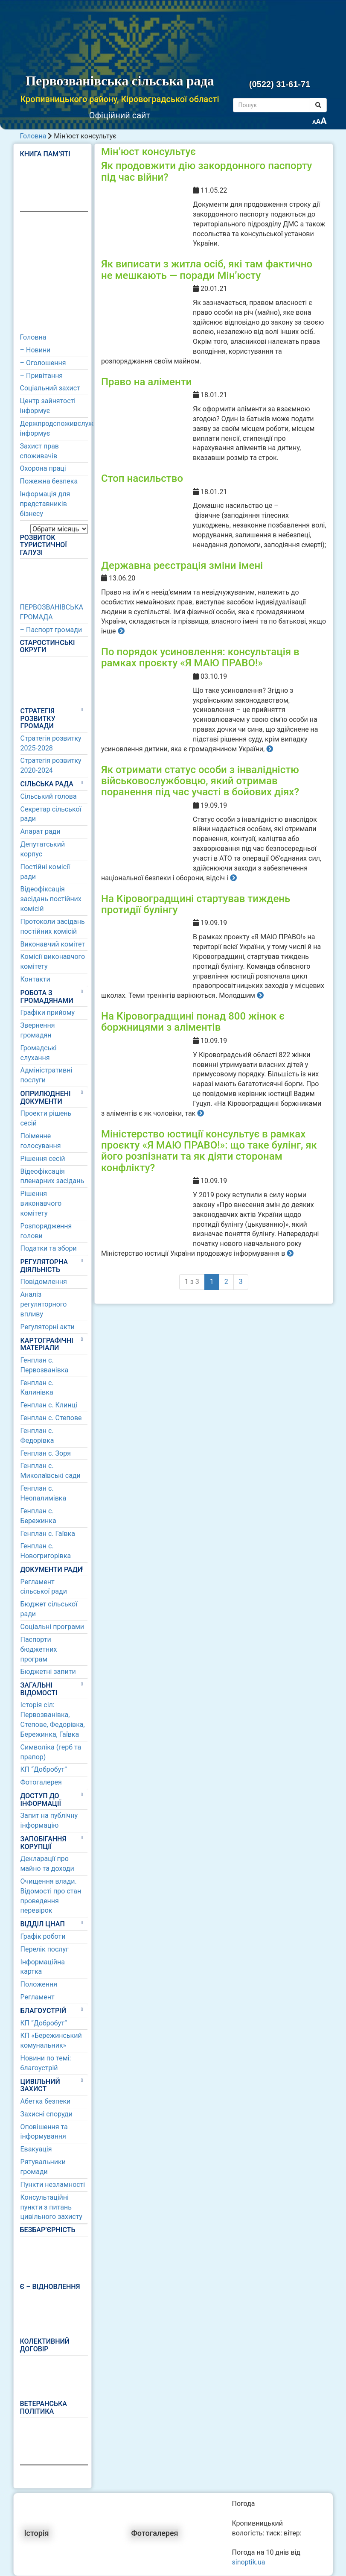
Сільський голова (48, 796)
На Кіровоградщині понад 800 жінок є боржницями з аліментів (193, 1021)
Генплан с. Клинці (48, 1405)
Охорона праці (43, 468)
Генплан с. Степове (51, 1418)
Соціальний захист (50, 388)
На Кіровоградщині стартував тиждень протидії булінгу (195, 904)
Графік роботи (43, 1936)
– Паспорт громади (51, 630)
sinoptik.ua (248, 2562)
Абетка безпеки (45, 2101)
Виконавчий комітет (52, 944)
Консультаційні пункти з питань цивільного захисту (51, 2207)
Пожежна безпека (49, 481)
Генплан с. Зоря (45, 1453)
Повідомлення (43, 1282)
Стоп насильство (142, 478)
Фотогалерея (41, 1782)
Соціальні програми (52, 1627)
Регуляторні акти (47, 1327)
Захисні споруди (46, 2114)
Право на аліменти (146, 382)
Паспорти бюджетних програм (38, 1649)
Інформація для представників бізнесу (45, 504)
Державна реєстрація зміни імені (182, 565)
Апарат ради (40, 831)
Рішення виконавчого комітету (41, 1203)
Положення (38, 1984)
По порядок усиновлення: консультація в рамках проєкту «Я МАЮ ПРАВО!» (200, 657)
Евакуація (36, 2149)
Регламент (37, 1997)
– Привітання (41, 376)
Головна (33, 136)
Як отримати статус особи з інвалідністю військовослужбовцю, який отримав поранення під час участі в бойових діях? (200, 781)
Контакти (35, 979)
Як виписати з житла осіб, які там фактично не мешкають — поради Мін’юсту (206, 269)
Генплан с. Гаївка (48, 1534)
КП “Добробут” (43, 1769)
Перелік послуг (44, 1949)
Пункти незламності (52, 2184)
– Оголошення (43, 363)
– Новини (35, 350)
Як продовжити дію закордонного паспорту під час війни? (206, 171)
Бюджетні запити (48, 1672)
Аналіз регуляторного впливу (43, 1304)
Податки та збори (48, 1248)
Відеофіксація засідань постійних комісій (50, 899)
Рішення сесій (42, 1159)
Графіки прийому (47, 1012)
